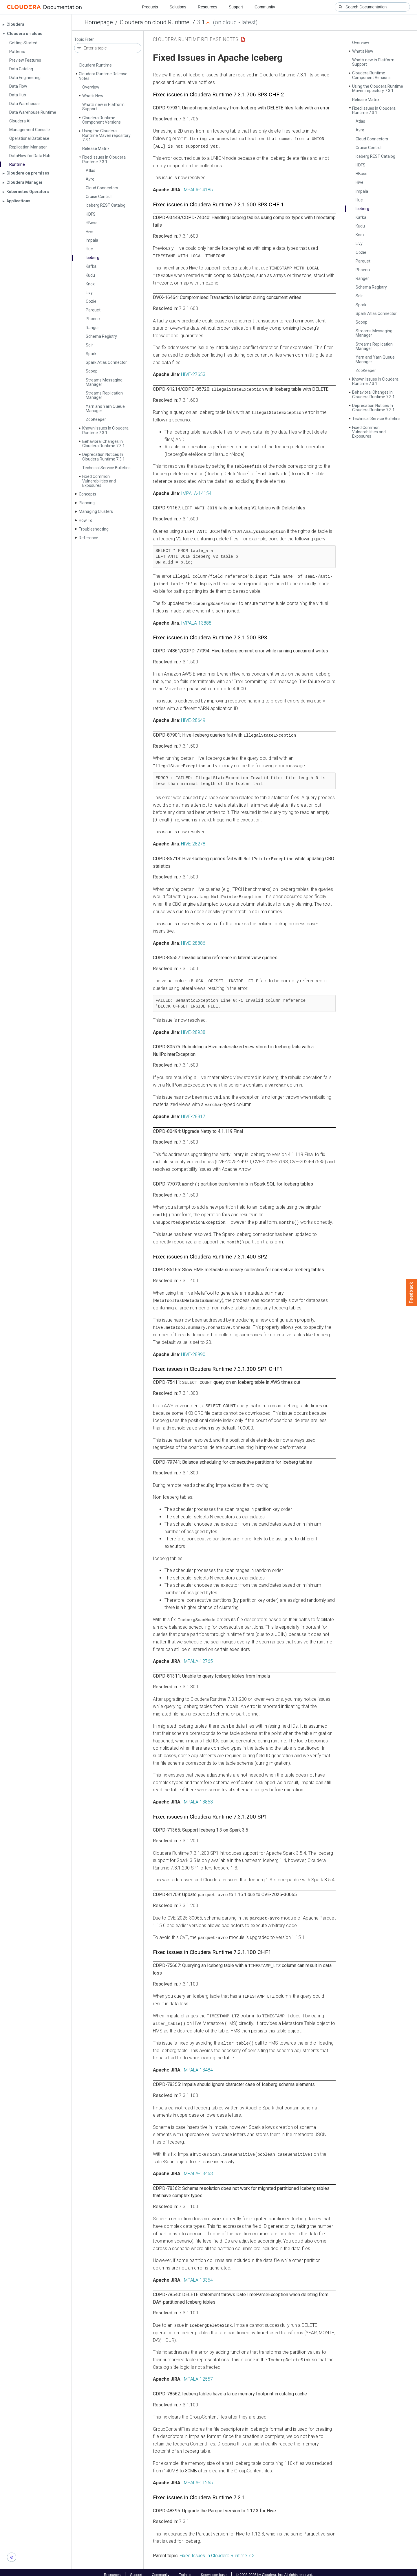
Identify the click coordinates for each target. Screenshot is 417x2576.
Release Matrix (95, 148)
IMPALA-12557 (197, 2374)
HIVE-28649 (193, 718)
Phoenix (93, 318)
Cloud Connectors (102, 188)
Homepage (99, 22)
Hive (90, 231)
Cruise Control (98, 196)
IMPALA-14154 (196, 492)
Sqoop (92, 371)
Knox (90, 284)
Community (265, 7)
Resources (207, 7)
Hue (89, 249)
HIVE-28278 (193, 842)
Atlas (90, 170)
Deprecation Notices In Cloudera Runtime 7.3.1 (103, 456)
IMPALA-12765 (197, 1657)
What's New (92, 95)
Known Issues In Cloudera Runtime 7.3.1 (105, 430)
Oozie (91, 301)
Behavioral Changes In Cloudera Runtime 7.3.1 (103, 443)
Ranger (92, 327)
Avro (90, 179)
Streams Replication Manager (104, 395)
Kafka (91, 266)
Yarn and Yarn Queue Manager (105, 408)
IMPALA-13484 (197, 2065)
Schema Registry (101, 336)
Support (236, 7)
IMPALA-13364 (197, 2275)
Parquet (93, 310)
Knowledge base (214, 2570)
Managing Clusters (96, 511)
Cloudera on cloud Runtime (154, 22)
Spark (91, 353)
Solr (89, 345)
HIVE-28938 (193, 1029)
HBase (92, 223)
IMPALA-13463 (197, 2168)
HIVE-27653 (193, 374)
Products (150, 7)
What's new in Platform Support (103, 106)
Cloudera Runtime (95, 65)
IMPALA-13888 (196, 621)
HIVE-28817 (193, 1114)
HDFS (91, 214)
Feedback (411, 1292)
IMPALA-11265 (197, 2477)
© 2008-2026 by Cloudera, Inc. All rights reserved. (274, 2570)
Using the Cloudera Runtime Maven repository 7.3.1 (106, 135)
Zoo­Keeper (96, 419)
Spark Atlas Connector (106, 362)
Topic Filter (84, 39)
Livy (89, 292)
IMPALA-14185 (197, 189)
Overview (90, 87)
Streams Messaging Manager (104, 382)
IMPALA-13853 (197, 1798)
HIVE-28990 (193, 1351)
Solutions (177, 7)
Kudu (90, 275)
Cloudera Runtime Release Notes (103, 75)
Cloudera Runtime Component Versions (101, 119)
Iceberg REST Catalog (105, 205)
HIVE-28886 (193, 941)
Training (185, 2570)
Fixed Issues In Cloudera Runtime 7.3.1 (104, 159)
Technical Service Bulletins (106, 467)
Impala (92, 240)
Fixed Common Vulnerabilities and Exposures (99, 481)
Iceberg (92, 257)
